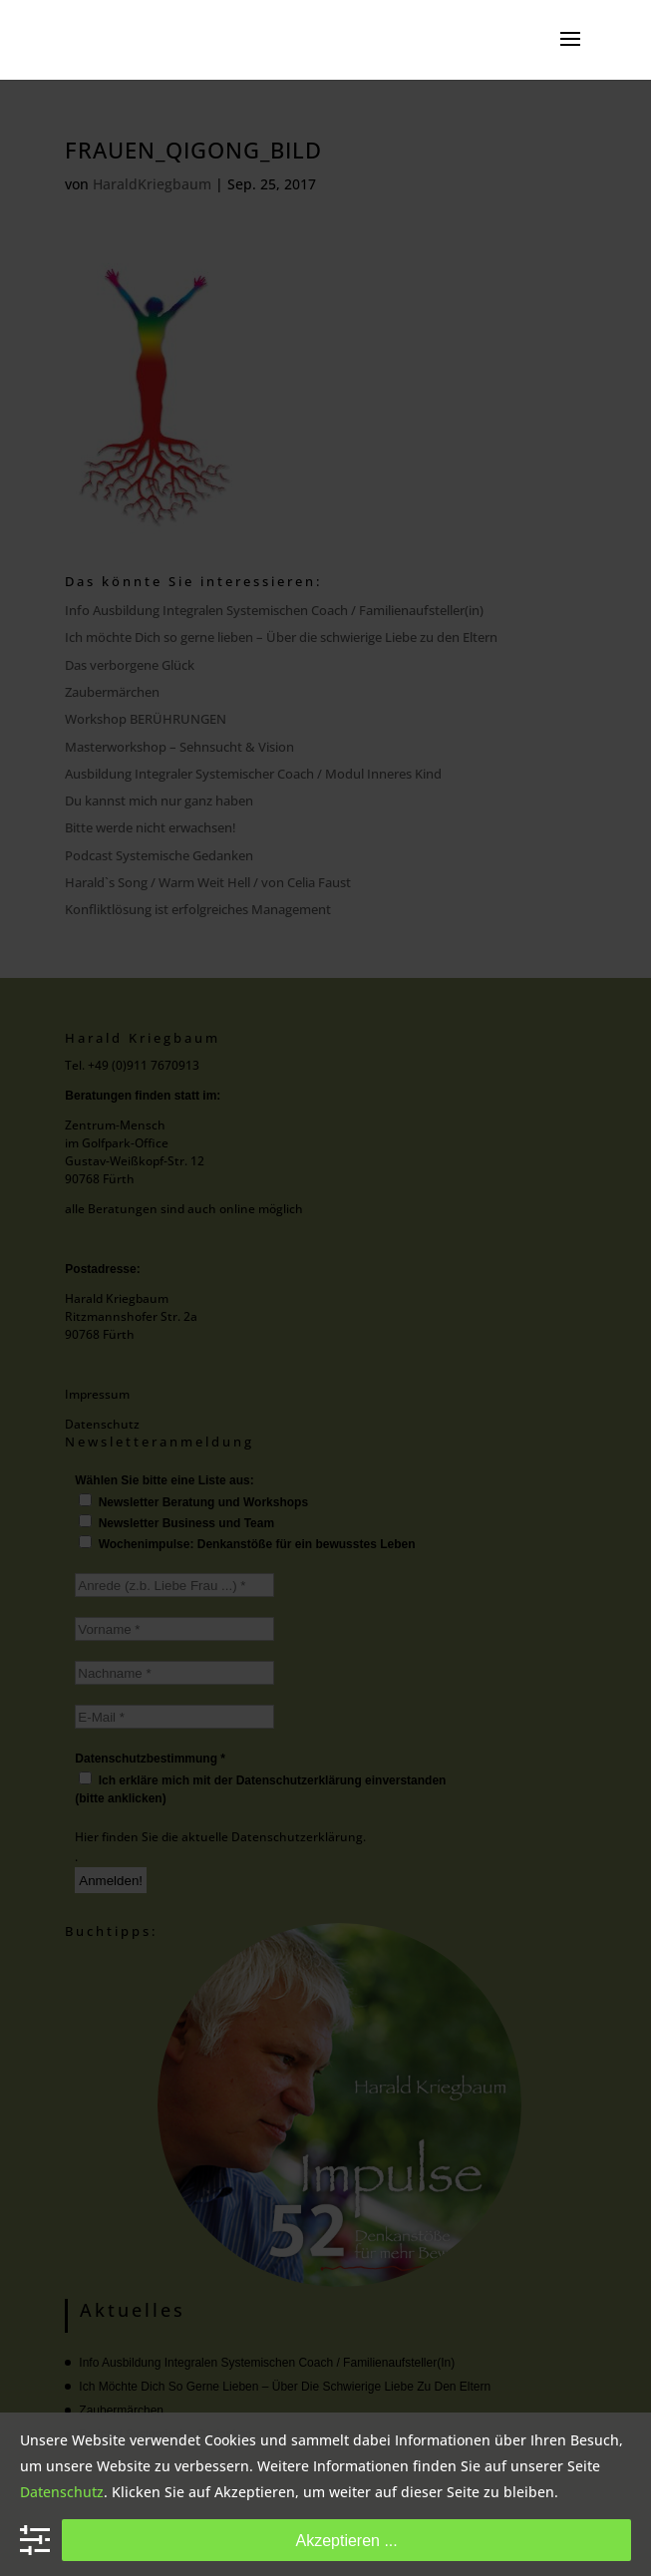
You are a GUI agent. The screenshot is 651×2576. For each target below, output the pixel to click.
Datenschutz (62, 2491)
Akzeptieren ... (346, 2540)
